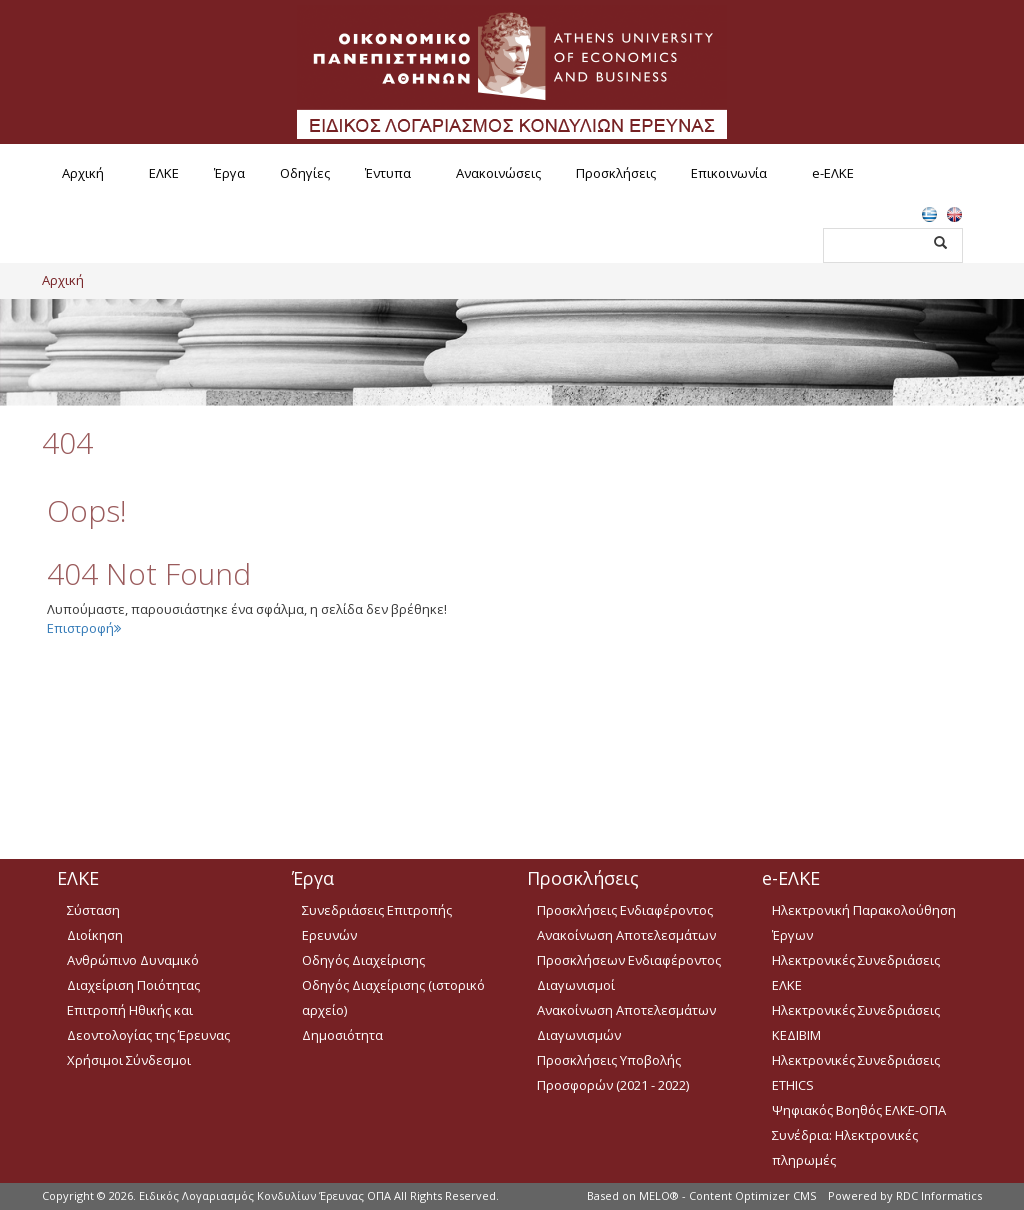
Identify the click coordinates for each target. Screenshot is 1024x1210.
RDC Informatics (939, 1195)
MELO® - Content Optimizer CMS (727, 1195)
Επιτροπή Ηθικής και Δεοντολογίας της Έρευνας (148, 1022)
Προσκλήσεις (616, 173)
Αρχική (83, 173)
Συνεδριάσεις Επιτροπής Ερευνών (377, 922)
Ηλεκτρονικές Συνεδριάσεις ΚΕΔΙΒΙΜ (856, 1022)
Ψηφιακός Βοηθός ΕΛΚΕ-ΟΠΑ (859, 1110)
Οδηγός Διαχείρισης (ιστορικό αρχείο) (393, 997)
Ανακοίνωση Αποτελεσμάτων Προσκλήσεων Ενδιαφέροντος (629, 947)
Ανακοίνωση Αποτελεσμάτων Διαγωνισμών (626, 1022)
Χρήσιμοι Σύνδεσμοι (129, 1060)
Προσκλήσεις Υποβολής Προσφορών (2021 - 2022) (613, 1072)
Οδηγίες (305, 173)
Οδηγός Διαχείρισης (363, 960)
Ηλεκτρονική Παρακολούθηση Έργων (864, 922)
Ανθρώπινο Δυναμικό (133, 960)
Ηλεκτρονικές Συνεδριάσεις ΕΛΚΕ (856, 972)
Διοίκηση (95, 935)
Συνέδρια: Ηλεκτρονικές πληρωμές (845, 1147)
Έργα (229, 173)
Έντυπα (388, 173)
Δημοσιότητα (342, 1035)
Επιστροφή (84, 628)
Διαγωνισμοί (576, 985)
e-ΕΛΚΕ (833, 173)
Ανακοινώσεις (498, 173)
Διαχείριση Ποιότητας (133, 985)
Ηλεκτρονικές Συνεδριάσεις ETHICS (856, 1072)
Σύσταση (93, 910)
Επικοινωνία (729, 173)
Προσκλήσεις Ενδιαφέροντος (625, 910)
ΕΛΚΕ (164, 173)
